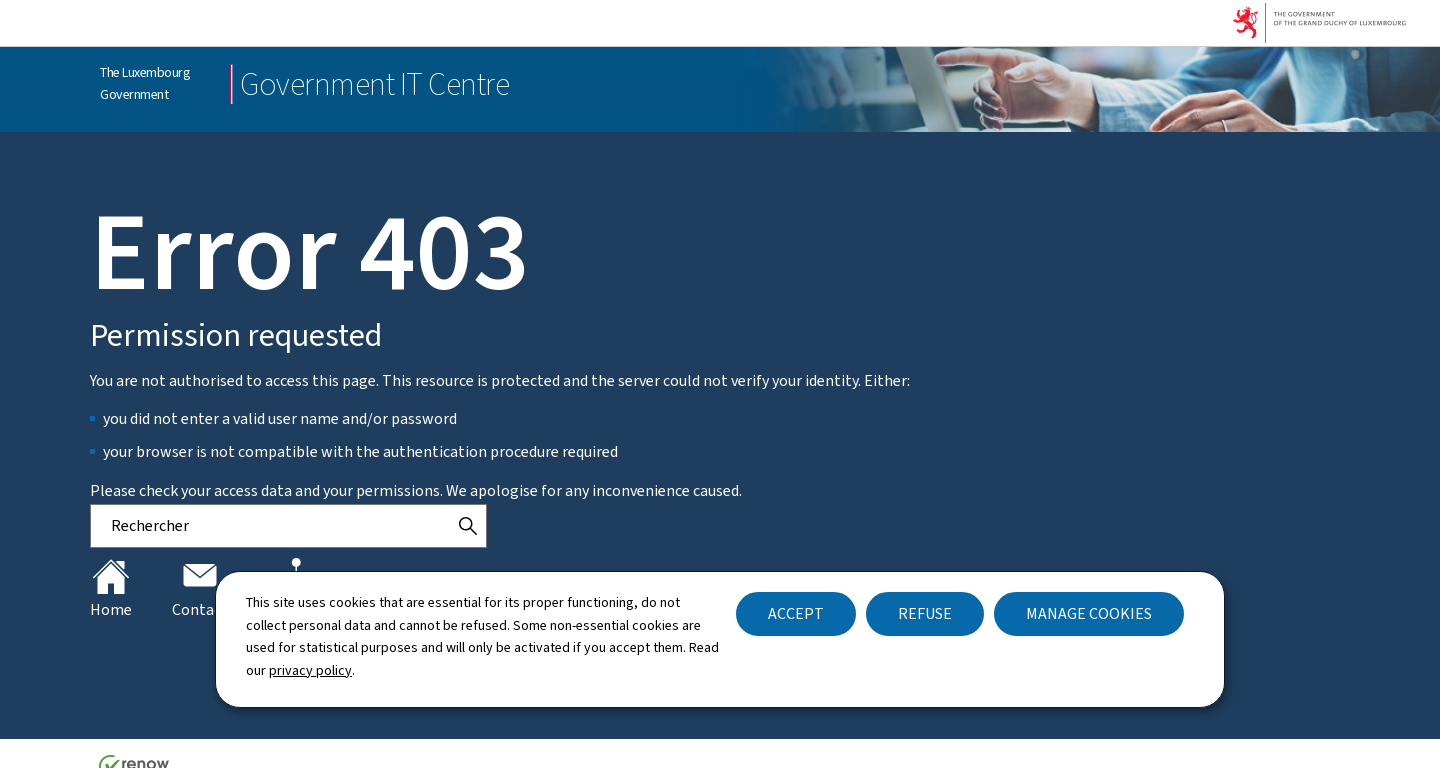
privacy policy (310, 670)
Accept (796, 613)
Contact (200, 589)
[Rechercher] (468, 526)
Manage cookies (1089, 613)
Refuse (925, 613)
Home (111, 589)
